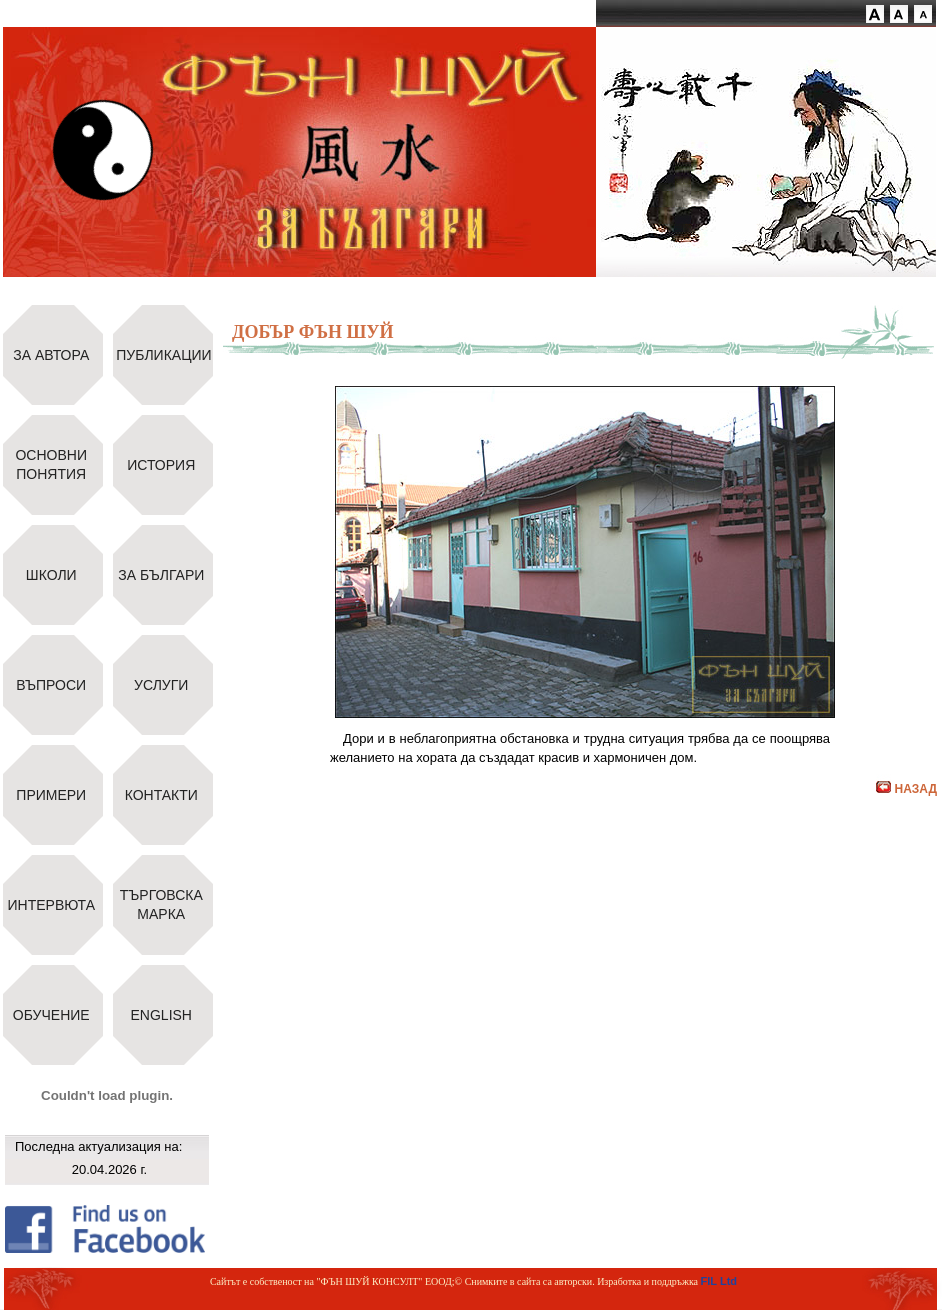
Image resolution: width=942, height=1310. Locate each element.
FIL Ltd (719, 1281)
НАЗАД (906, 789)
